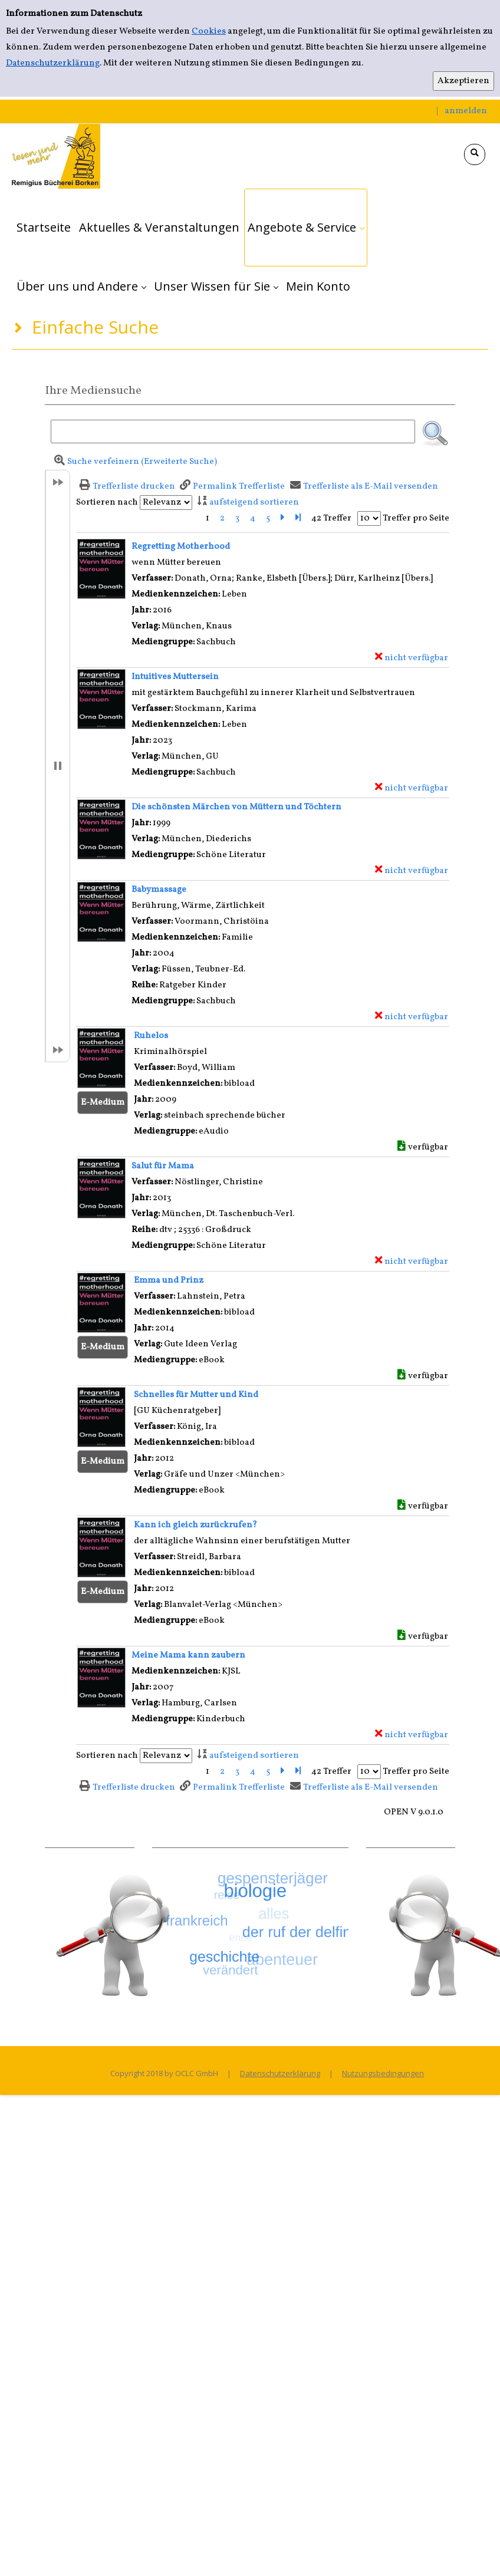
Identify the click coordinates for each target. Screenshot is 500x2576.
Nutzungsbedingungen (383, 2073)
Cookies (209, 31)
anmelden (466, 111)
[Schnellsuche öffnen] (474, 154)
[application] (305, 227)
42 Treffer (331, 518)
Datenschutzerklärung (53, 63)
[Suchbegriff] (233, 431)
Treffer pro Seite (416, 518)
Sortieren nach (107, 502)
